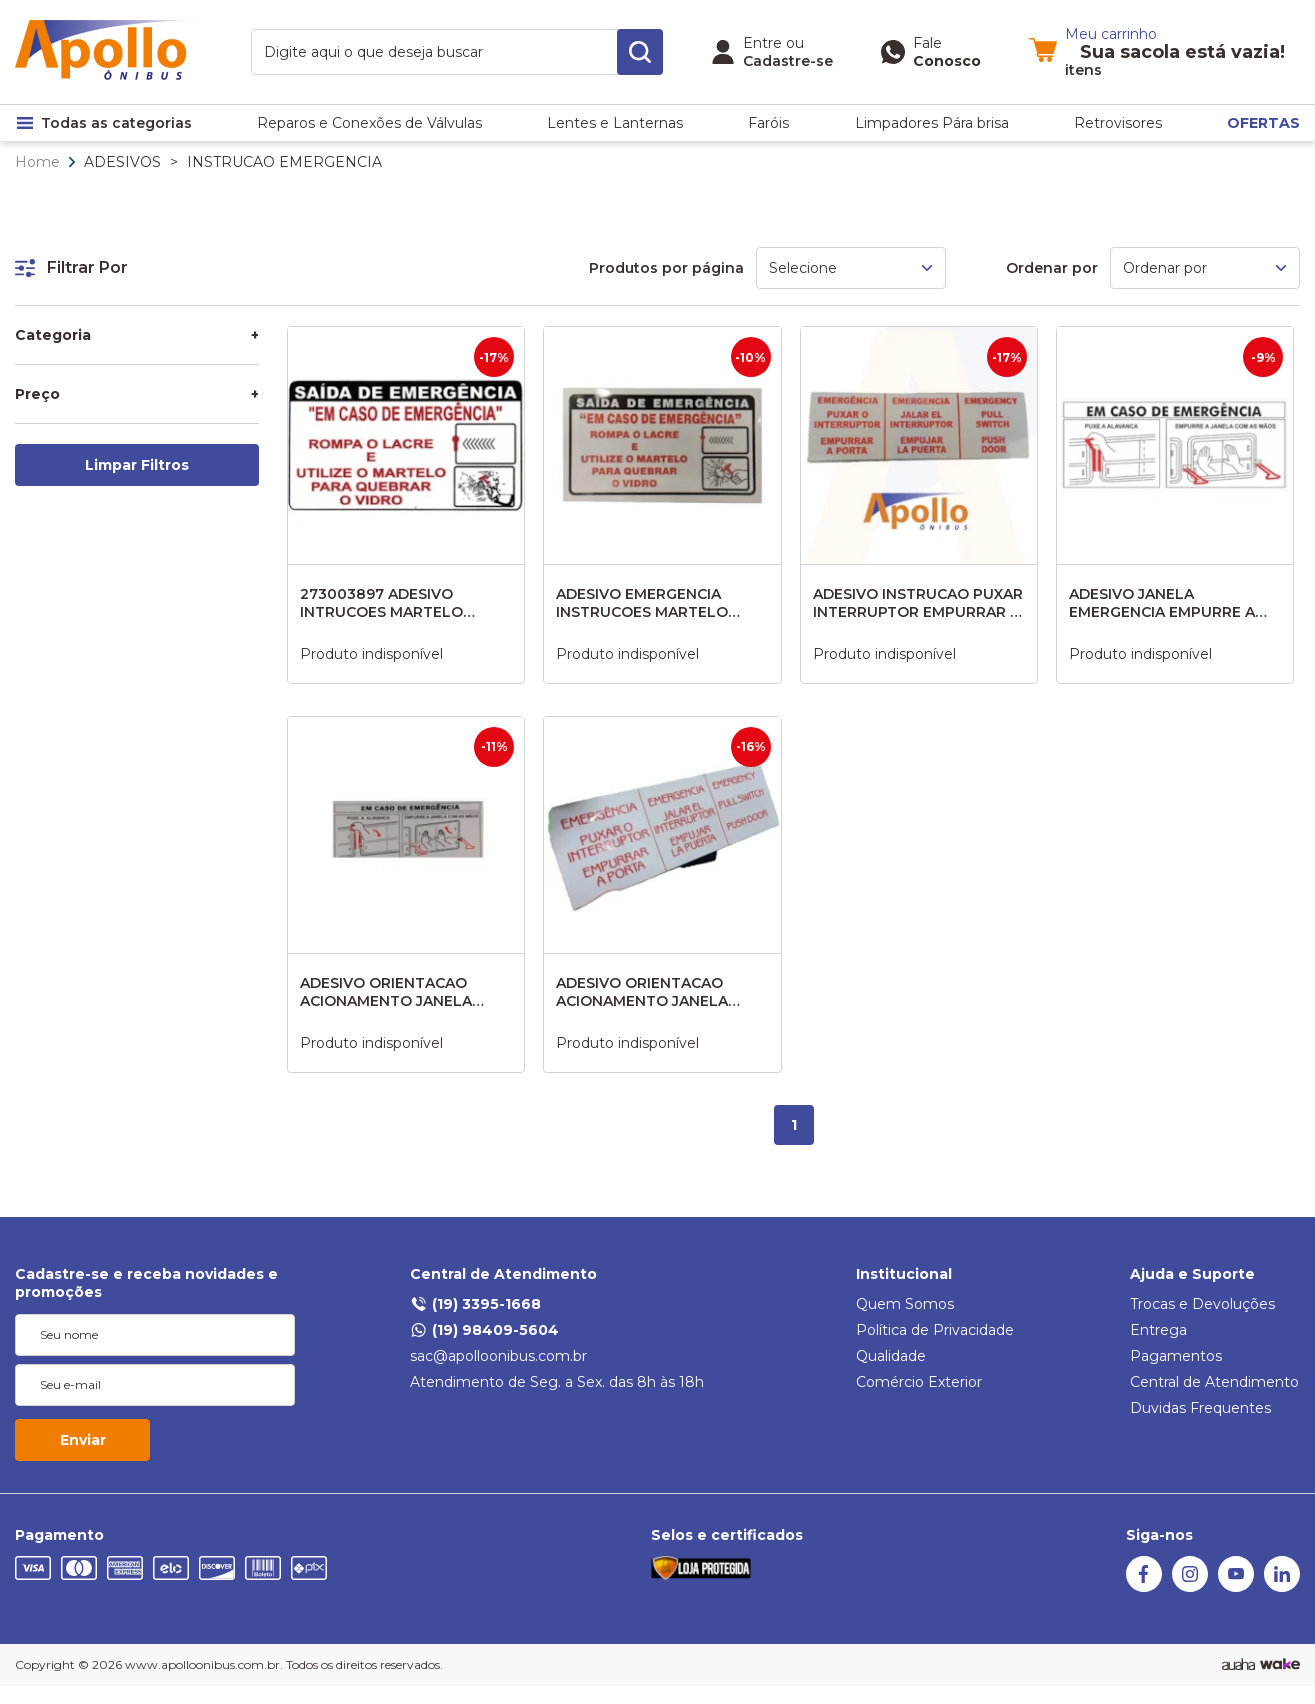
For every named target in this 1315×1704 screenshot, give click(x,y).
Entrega (1158, 1330)
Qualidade (891, 1356)
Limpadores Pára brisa (932, 123)
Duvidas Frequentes (1200, 1408)
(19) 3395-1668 (475, 1304)
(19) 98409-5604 (484, 1330)
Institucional (904, 1274)
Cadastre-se (788, 61)
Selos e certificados (727, 1535)
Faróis (768, 123)
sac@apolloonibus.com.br (498, 1356)
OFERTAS (1263, 123)
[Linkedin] (1282, 1587)
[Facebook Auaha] (1144, 1587)
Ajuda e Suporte (1192, 1274)
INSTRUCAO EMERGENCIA (284, 162)
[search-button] (640, 52)
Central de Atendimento (503, 1274)
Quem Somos (905, 1304)
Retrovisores (1118, 123)
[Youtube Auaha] (1236, 1587)
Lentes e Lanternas (615, 123)
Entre (762, 43)
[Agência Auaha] (1238, 1665)
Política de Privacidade (935, 1330)
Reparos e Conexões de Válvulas (369, 123)
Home (37, 162)
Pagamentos (1176, 1356)
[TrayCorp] (1280, 1665)
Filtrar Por (71, 267)
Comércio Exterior (919, 1382)
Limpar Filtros (137, 465)
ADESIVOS (122, 162)
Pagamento (59, 1535)
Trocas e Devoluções (1202, 1304)
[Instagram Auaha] (1190, 1587)
